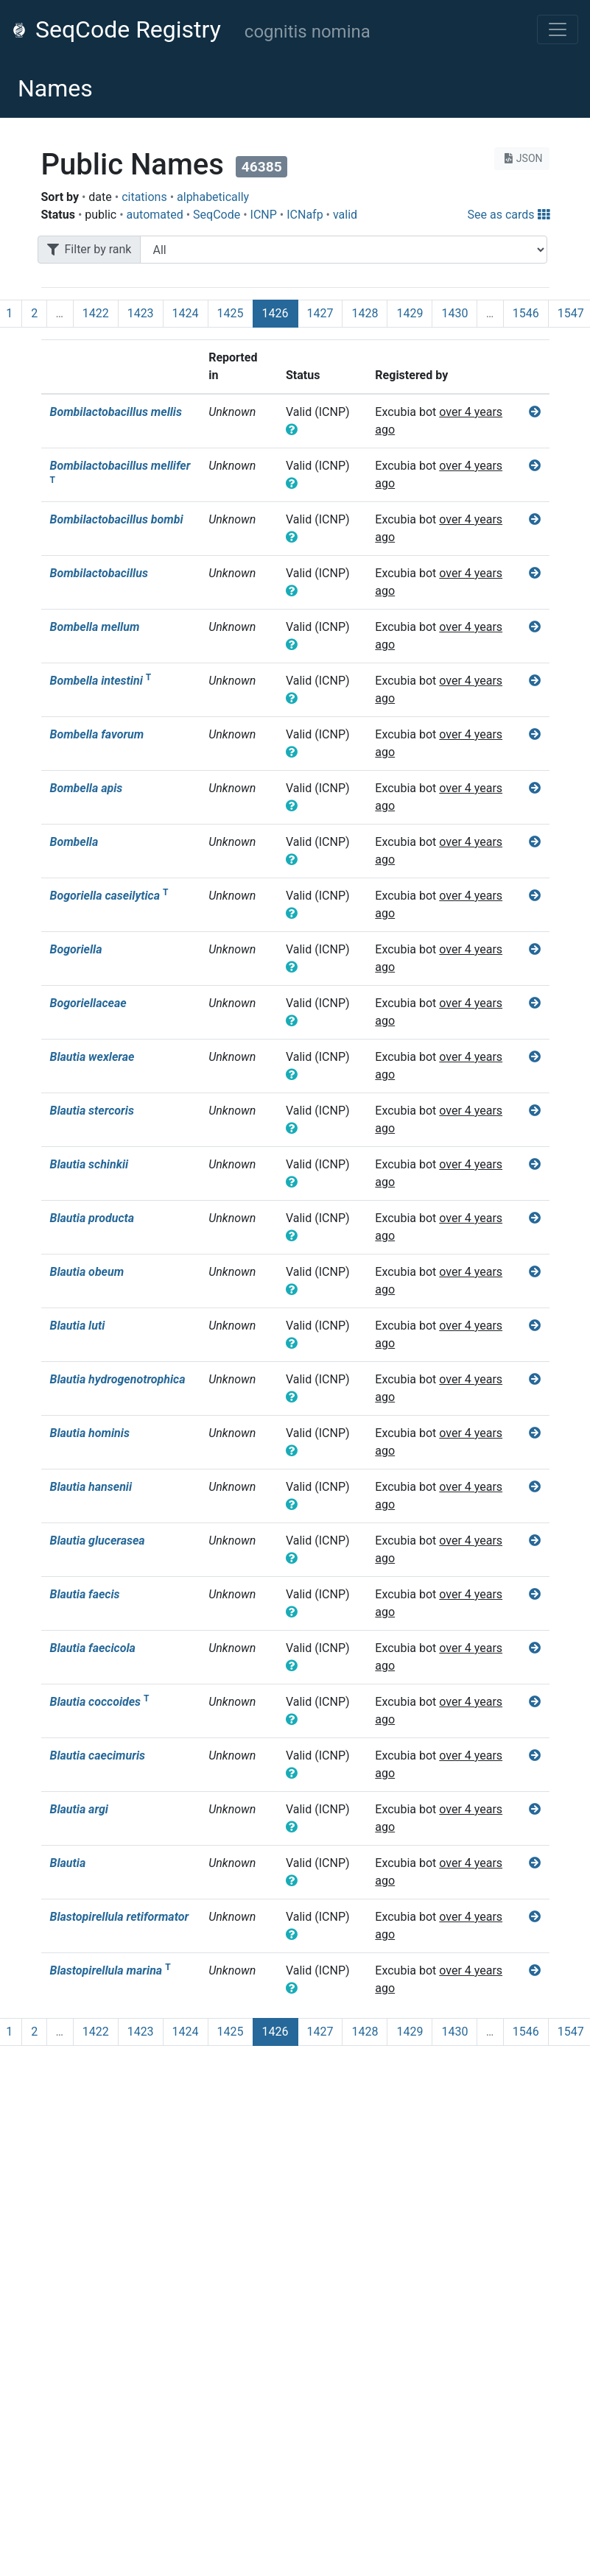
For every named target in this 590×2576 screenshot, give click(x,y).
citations (144, 197)
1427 (320, 313)
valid (345, 215)
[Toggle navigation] (557, 29)
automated (155, 215)
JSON (522, 158)
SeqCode (216, 215)
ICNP (263, 215)
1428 (364, 313)
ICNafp (305, 215)
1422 (95, 313)
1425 (230, 313)
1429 (409, 313)
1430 (454, 313)
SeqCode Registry (116, 29)
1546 (526, 313)
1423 (140, 313)
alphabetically (213, 197)
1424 (185, 313)
